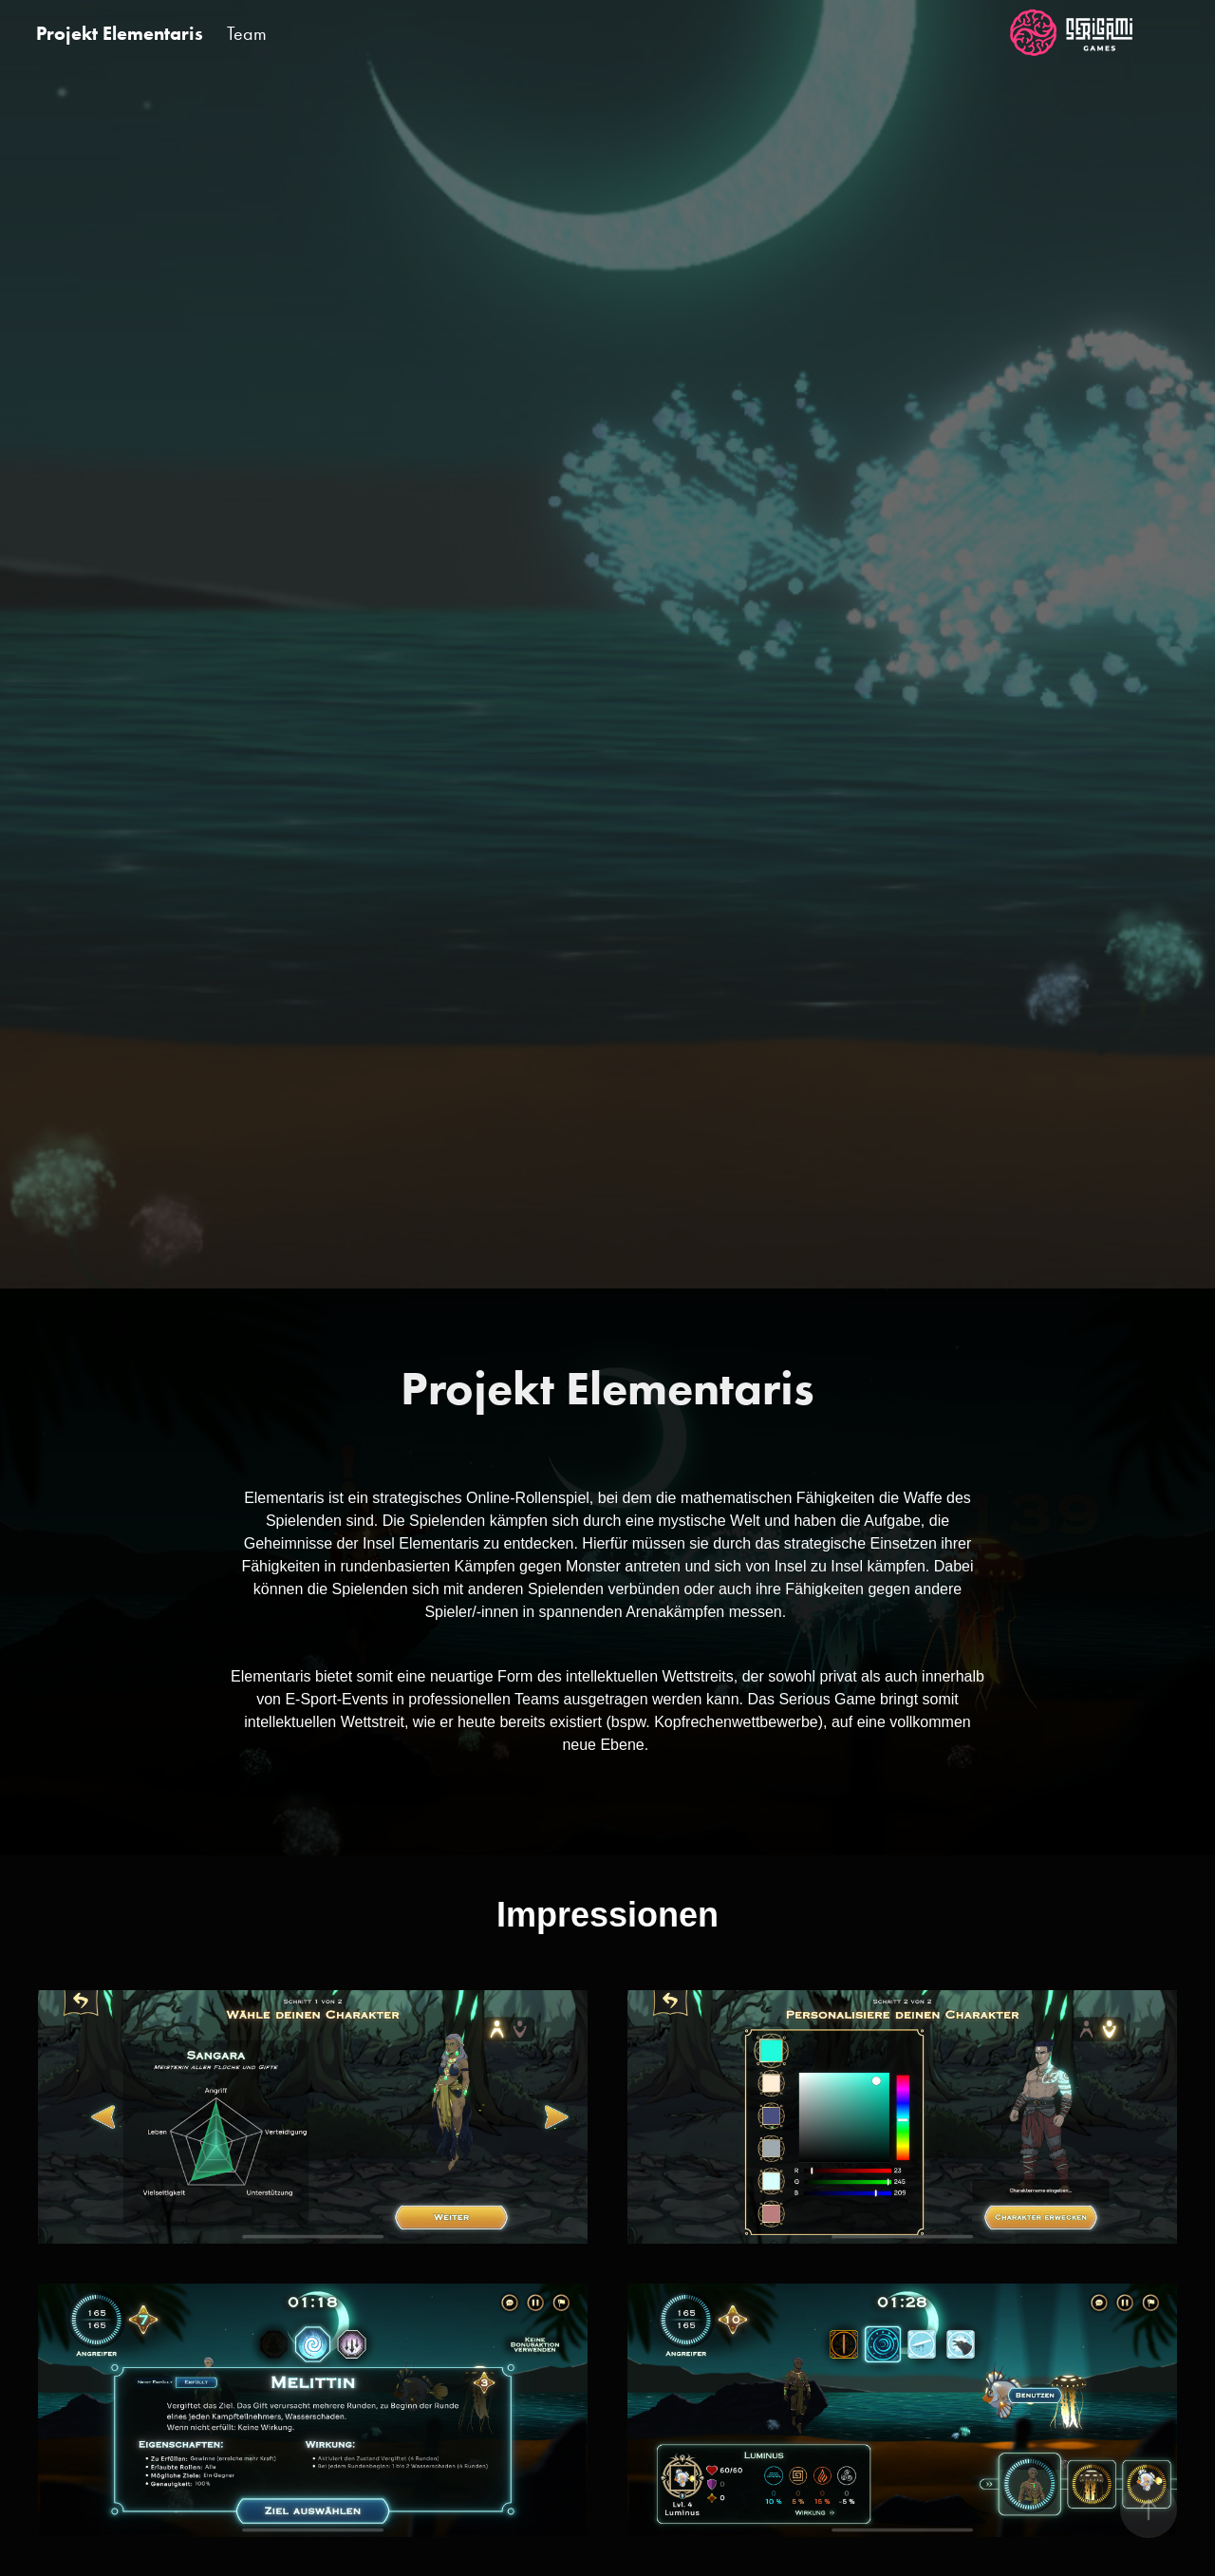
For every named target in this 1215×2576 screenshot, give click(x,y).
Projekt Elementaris (119, 33)
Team (247, 33)
